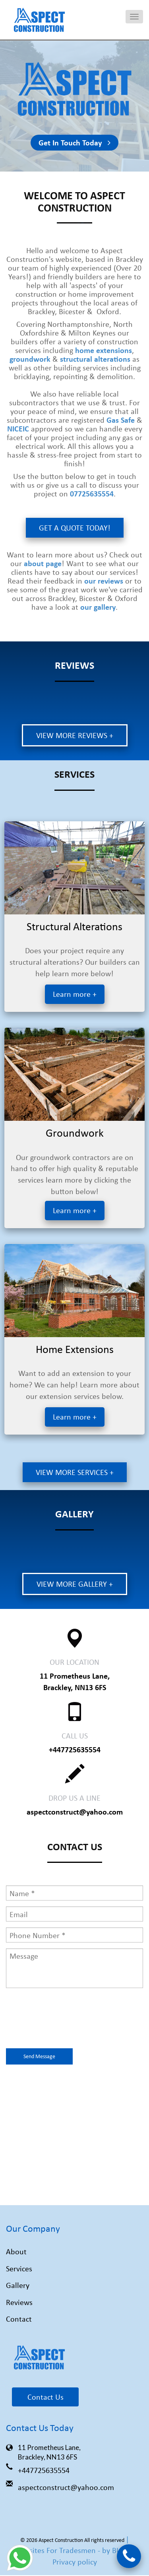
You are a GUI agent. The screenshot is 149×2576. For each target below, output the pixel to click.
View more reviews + (74, 735)
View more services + (75, 1472)
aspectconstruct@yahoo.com (75, 1812)
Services (19, 2268)
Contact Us (45, 2397)
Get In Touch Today (74, 143)
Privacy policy (74, 2562)
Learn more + (75, 994)
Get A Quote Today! (74, 528)
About (16, 2251)
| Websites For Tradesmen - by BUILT (73, 2545)
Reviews (19, 2302)
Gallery (17, 2285)
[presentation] (66, 2019)
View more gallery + (75, 1584)
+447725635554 (75, 1749)
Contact (19, 2319)
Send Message (39, 2057)
